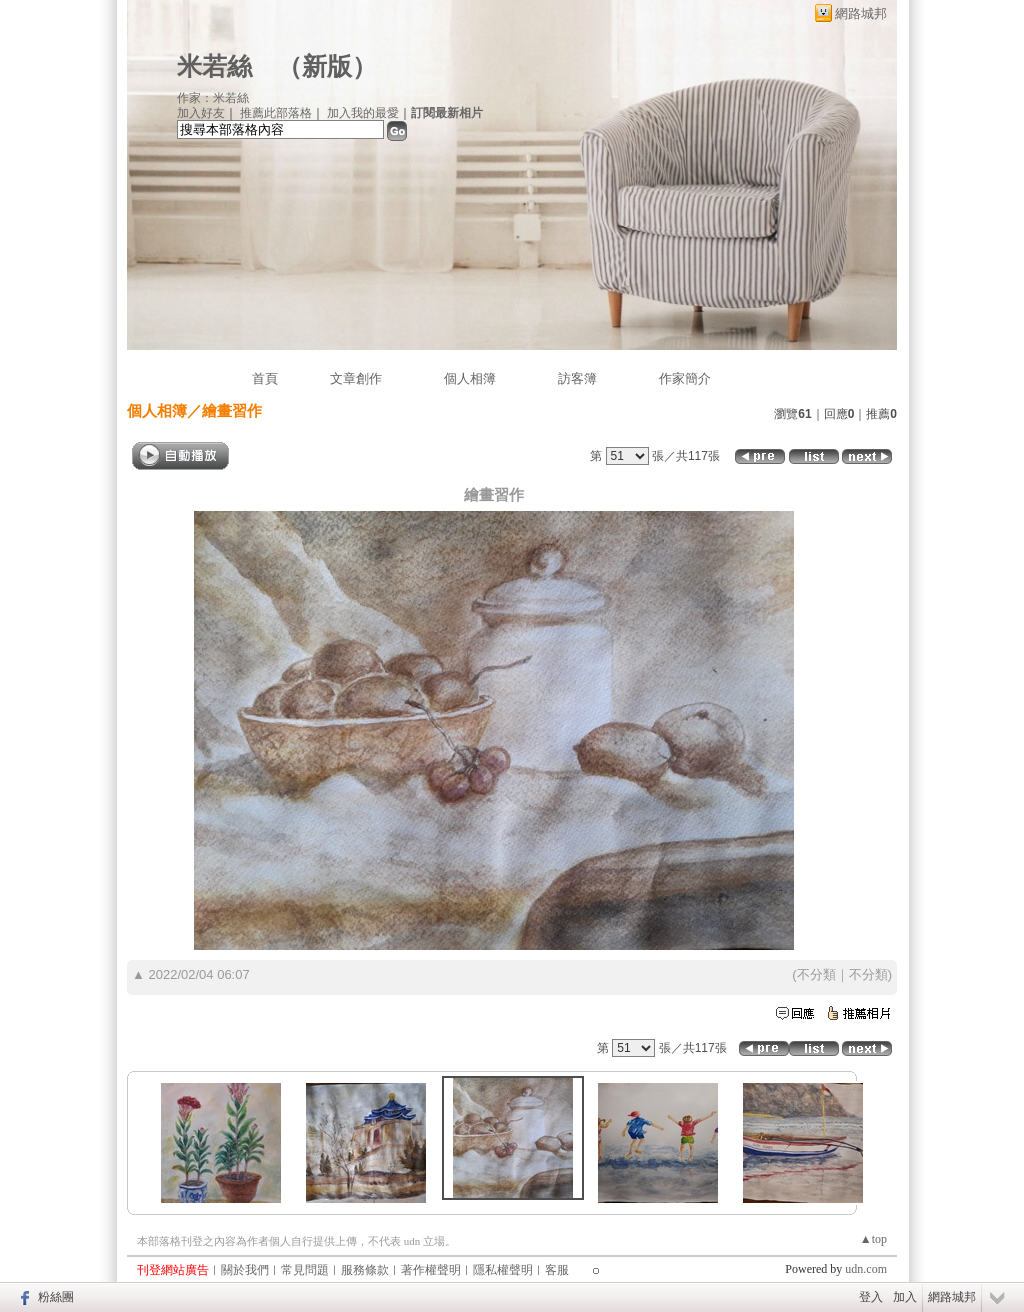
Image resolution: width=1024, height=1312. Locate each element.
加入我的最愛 (363, 113)
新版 (327, 66)
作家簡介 (685, 378)
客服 (557, 1270)
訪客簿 (577, 378)
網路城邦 (861, 13)
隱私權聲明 (503, 1270)
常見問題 (305, 1270)
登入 (871, 1297)
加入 (905, 1297)
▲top (873, 1239)
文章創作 (356, 378)
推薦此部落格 (276, 113)
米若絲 (214, 66)
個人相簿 (470, 378)
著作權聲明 (431, 1270)
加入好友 (201, 113)
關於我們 (245, 1270)
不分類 (816, 974)
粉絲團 (56, 1297)
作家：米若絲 (213, 98)
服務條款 (365, 1270)
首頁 (265, 378)
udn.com (866, 1269)
